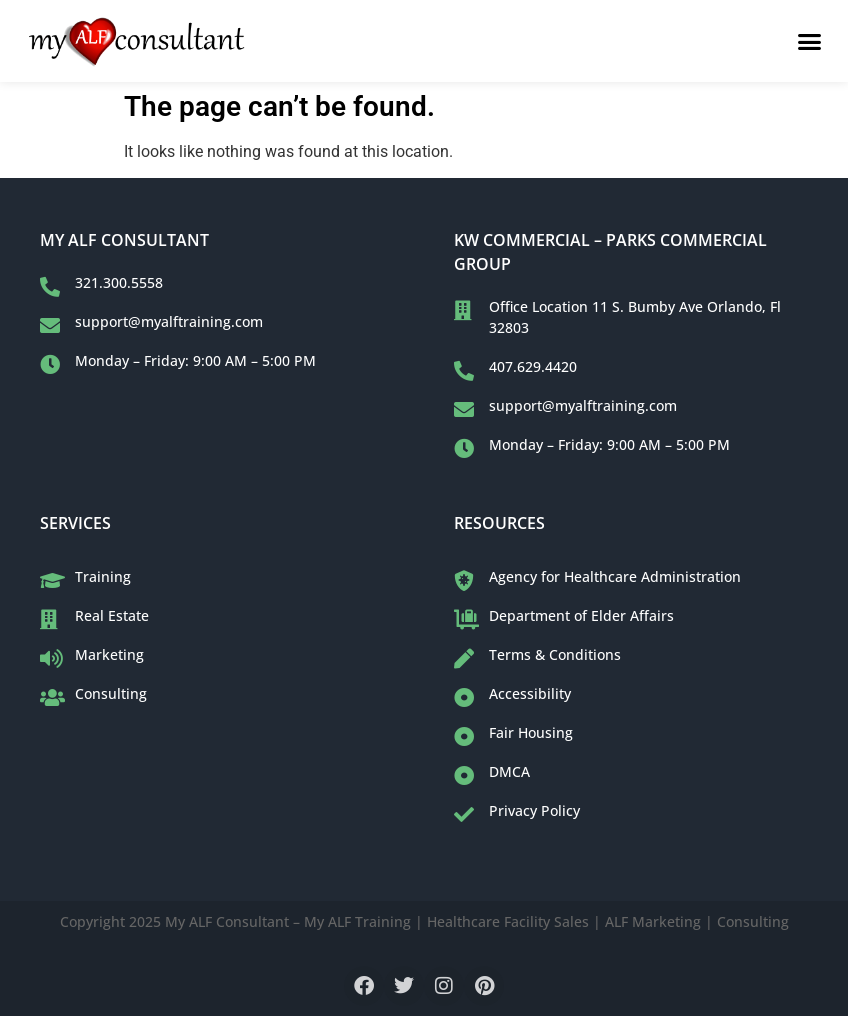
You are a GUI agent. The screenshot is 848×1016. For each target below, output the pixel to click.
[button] (809, 41)
